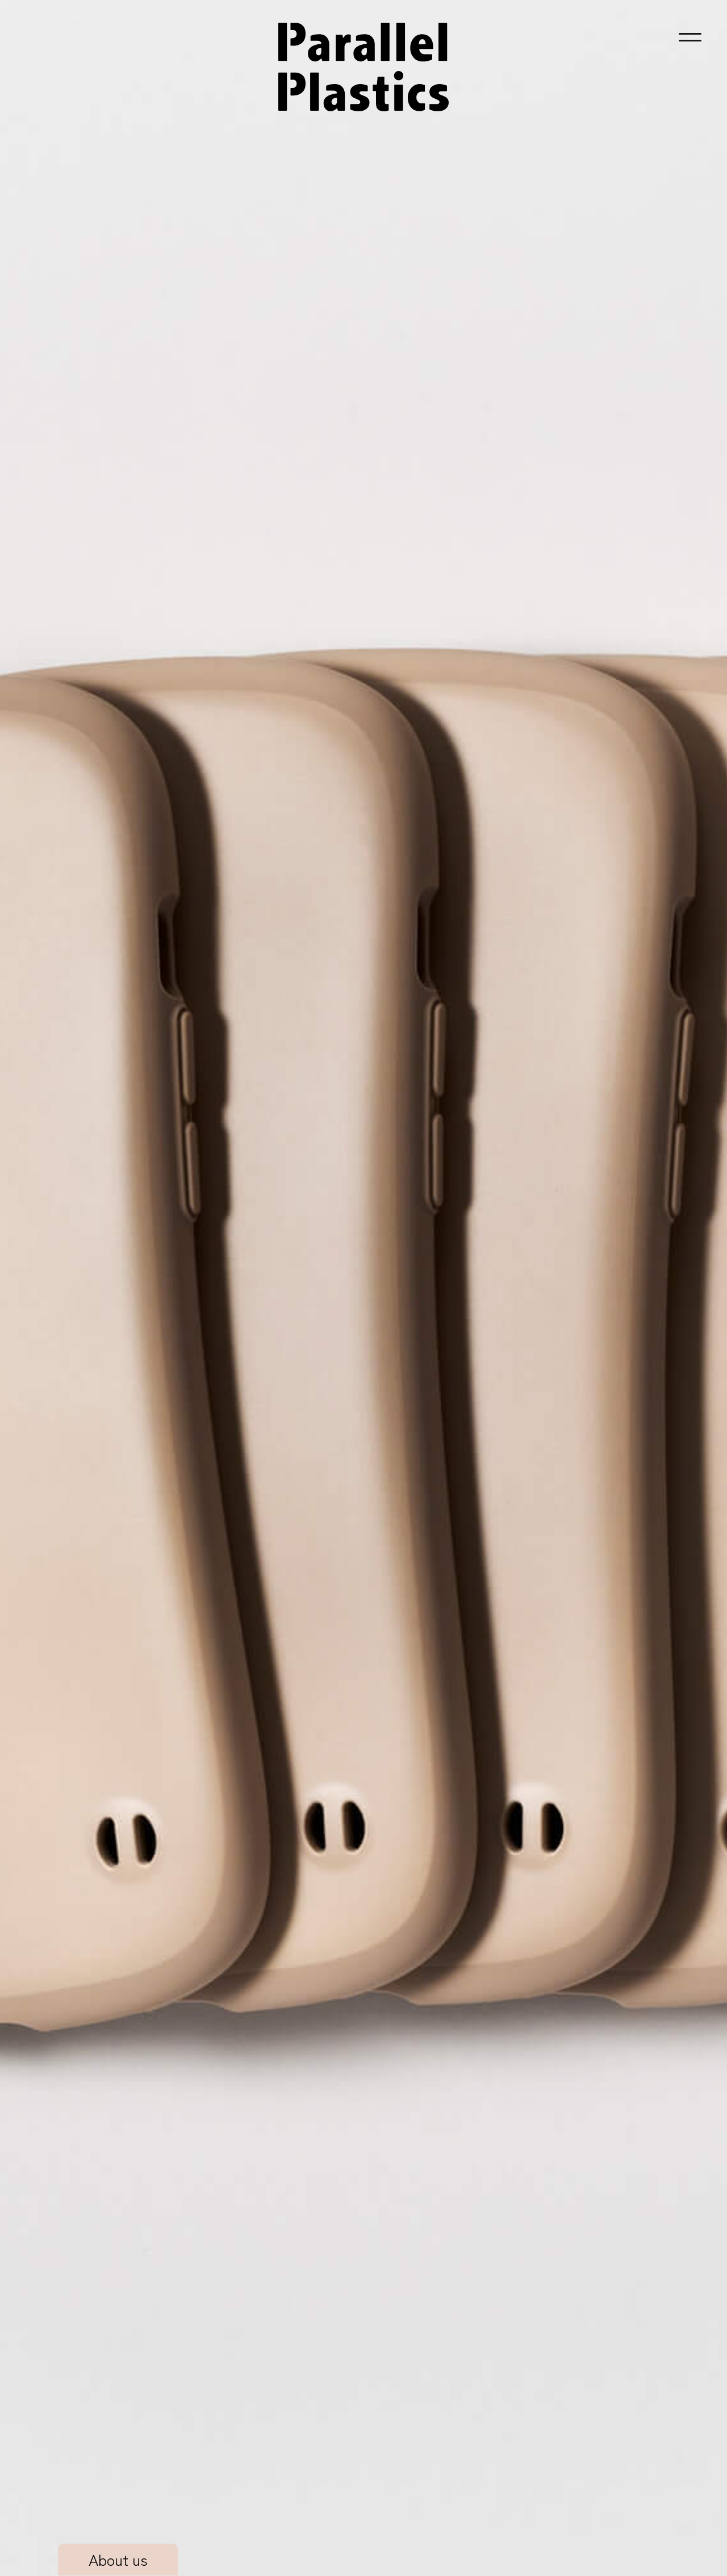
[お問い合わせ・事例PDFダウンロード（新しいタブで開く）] (363, 2337)
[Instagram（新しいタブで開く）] (116, 2527)
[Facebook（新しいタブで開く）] (170, 2527)
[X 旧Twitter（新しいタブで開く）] (143, 2527)
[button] (690, 37)
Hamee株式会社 (633, 2516)
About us (118, 386)
